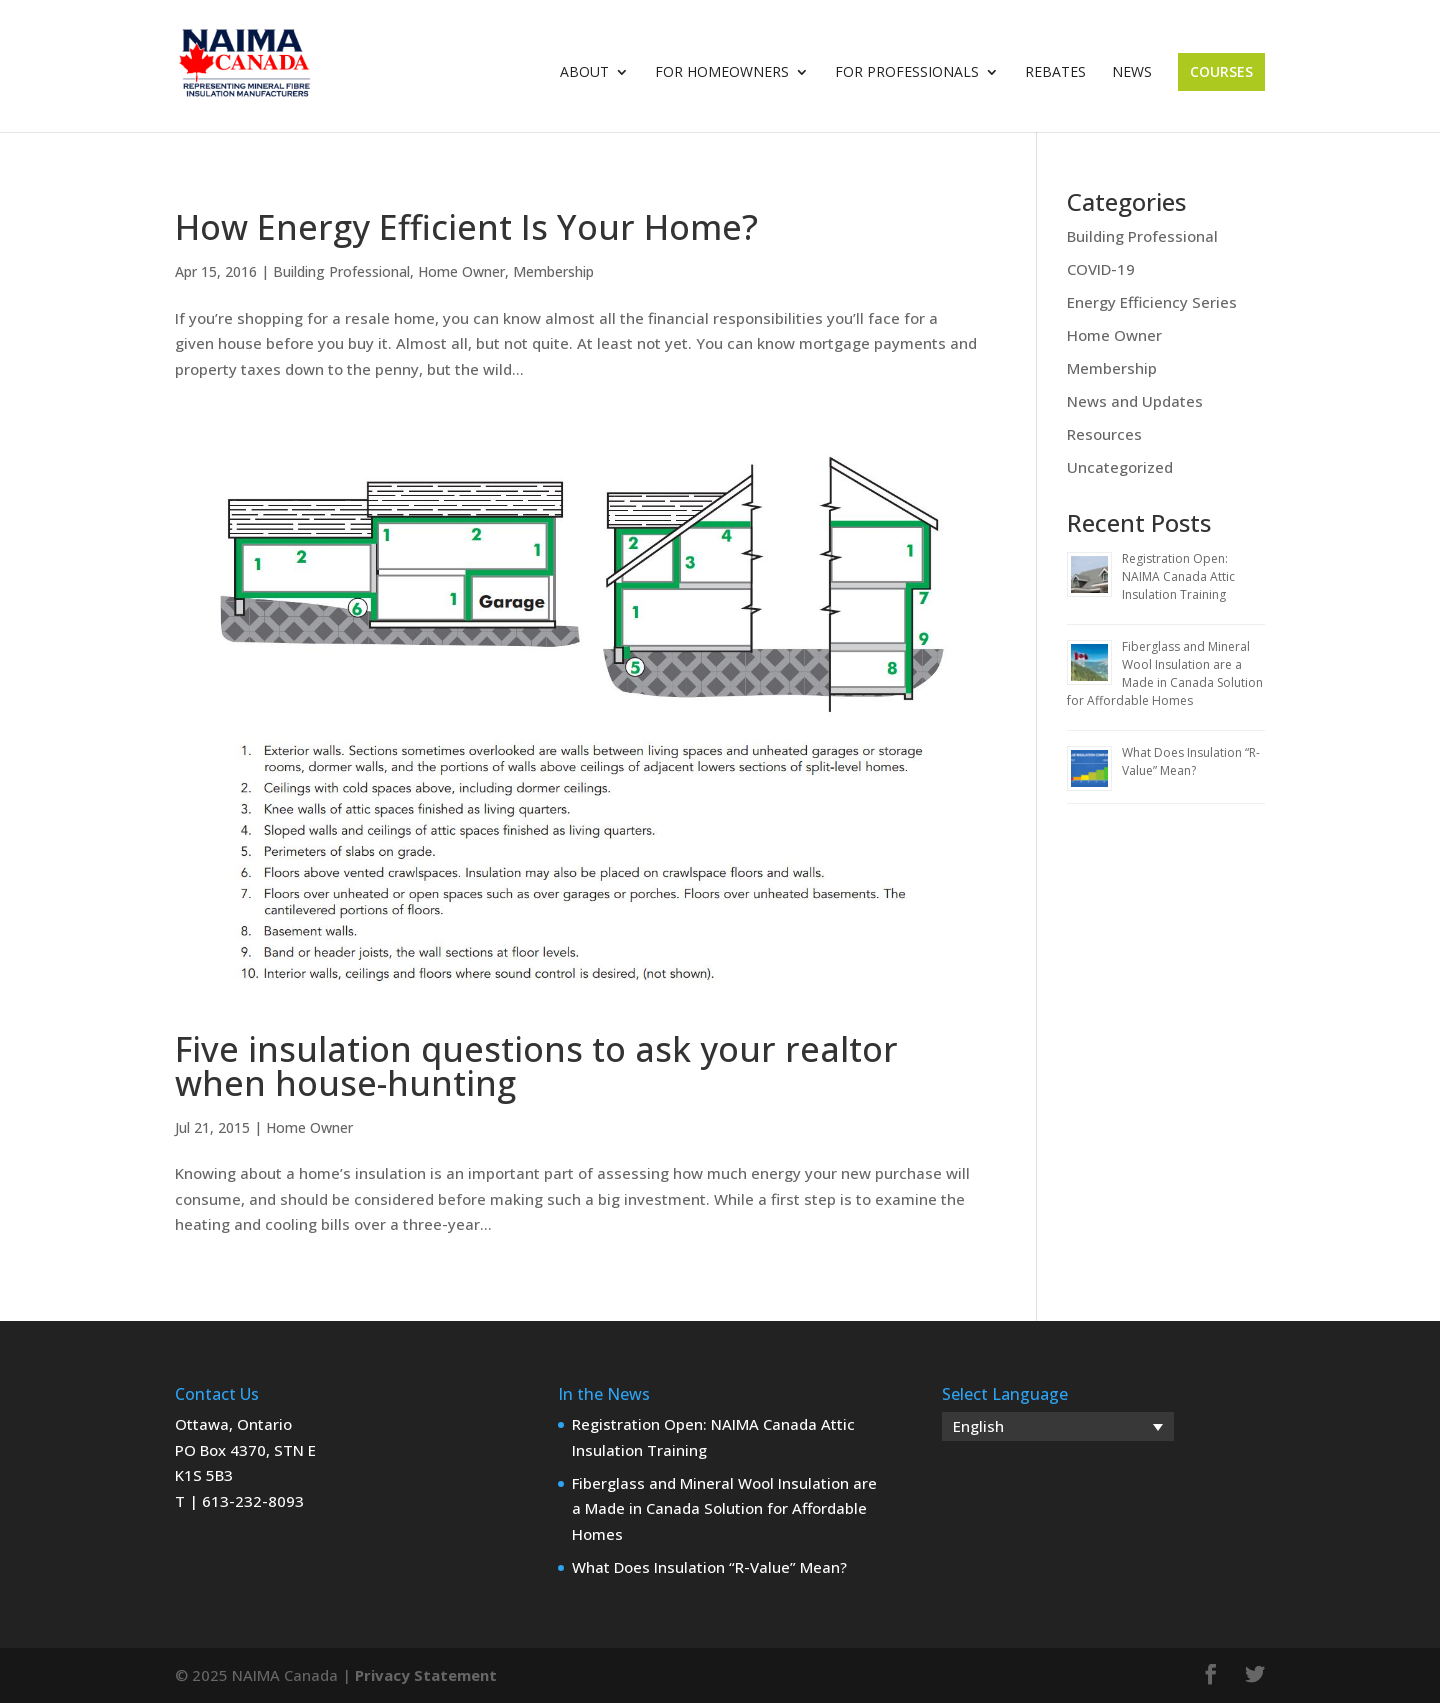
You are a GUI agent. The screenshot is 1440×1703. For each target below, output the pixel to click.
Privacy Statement (426, 1675)
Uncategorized (1120, 467)
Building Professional (341, 271)
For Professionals (907, 73)
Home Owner (461, 271)
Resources (1104, 434)
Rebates (1055, 73)
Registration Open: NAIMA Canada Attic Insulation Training (1178, 576)
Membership (553, 271)
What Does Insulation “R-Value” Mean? (1191, 761)
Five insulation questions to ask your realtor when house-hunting (536, 1066)
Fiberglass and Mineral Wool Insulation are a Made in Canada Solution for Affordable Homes (1165, 673)
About (584, 73)
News (1132, 73)
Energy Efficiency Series (1152, 302)
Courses (1221, 71)
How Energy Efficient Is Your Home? (466, 227)
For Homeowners (722, 73)
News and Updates (1135, 401)
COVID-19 (1101, 269)
